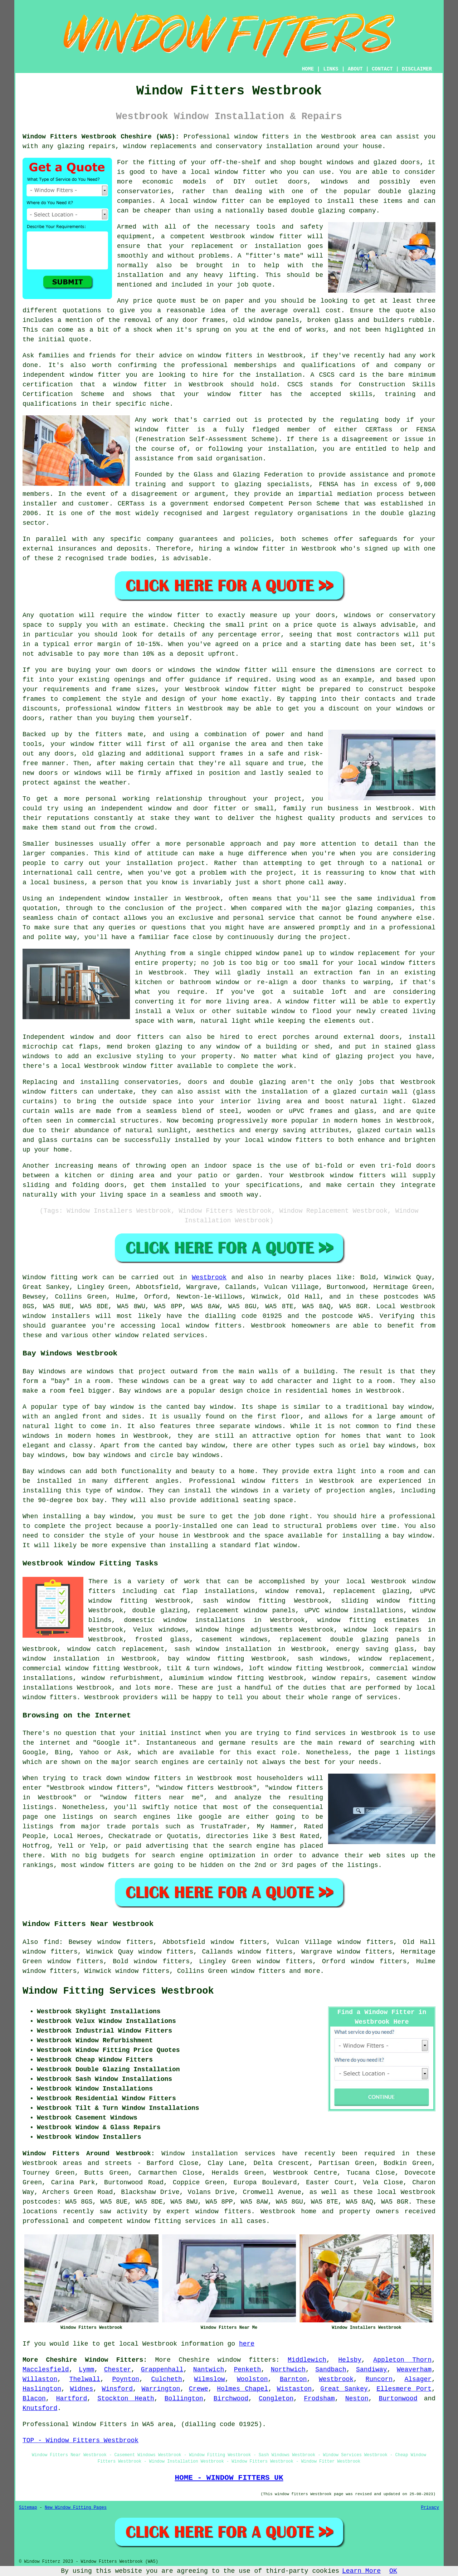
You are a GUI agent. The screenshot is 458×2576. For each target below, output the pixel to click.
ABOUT (355, 69)
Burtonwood (398, 2398)
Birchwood (231, 2398)
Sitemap (28, 2507)
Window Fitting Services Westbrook (118, 1991)
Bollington (184, 2398)
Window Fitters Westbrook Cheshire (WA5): (101, 136)
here (246, 2343)
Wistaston (294, 2388)
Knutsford (40, 2408)
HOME (308, 69)
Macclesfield (46, 2369)
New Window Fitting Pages (76, 2507)
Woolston (252, 2379)
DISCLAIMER (417, 69)
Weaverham (414, 2369)
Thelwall (84, 2379)
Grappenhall (162, 2369)
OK (393, 2571)
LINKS (330, 69)
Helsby (349, 2360)
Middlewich (307, 2360)
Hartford (71, 2398)
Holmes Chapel (242, 2388)
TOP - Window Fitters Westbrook (80, 2440)
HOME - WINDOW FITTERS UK (229, 2477)
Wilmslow (209, 2379)
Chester (117, 2369)
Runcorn (379, 2379)
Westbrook (209, 1277)
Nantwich (208, 2369)
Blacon (34, 2398)
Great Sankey (343, 2388)
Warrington (160, 2388)
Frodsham (319, 2398)
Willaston (40, 2379)
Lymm (86, 2369)
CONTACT (382, 69)
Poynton (125, 2379)
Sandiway (371, 2369)
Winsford (117, 2388)
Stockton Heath (125, 2398)
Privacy (430, 2507)
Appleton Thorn (402, 2360)
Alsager (418, 2379)
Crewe (198, 2388)
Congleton (276, 2398)
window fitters (261, 136)
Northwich (288, 2369)
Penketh (247, 2369)
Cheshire (194, 2360)
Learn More (361, 2571)
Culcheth (166, 2379)
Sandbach (330, 2369)
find (51, 1942)
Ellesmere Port (404, 2388)
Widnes (81, 2388)
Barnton (293, 2379)
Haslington (42, 2388)
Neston (357, 2398)
